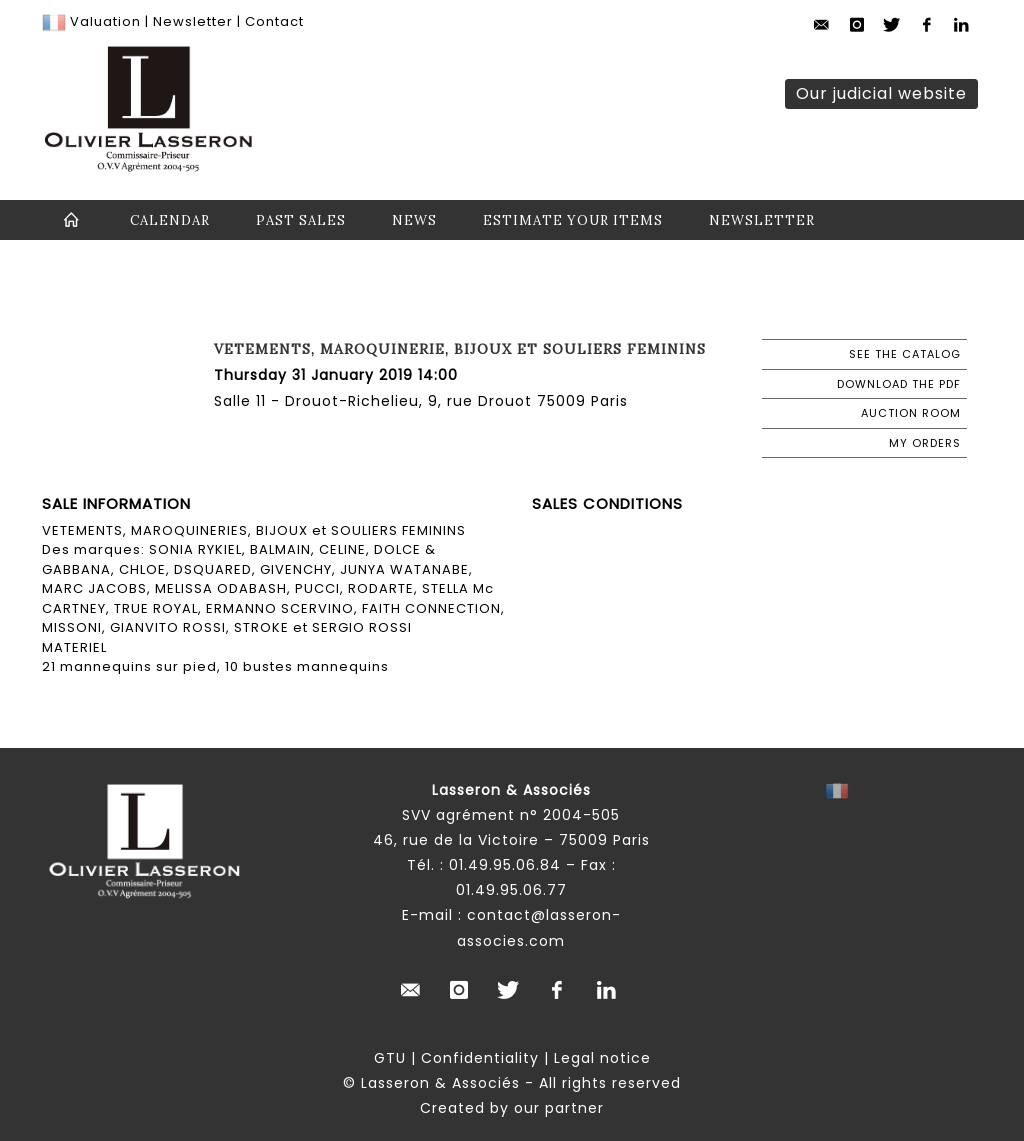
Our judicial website (881, 93)
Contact (274, 21)
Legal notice (602, 1058)
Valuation (105, 21)
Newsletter (191, 21)
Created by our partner (512, 1108)
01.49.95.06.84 (505, 865)
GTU (390, 1058)
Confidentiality (480, 1058)
